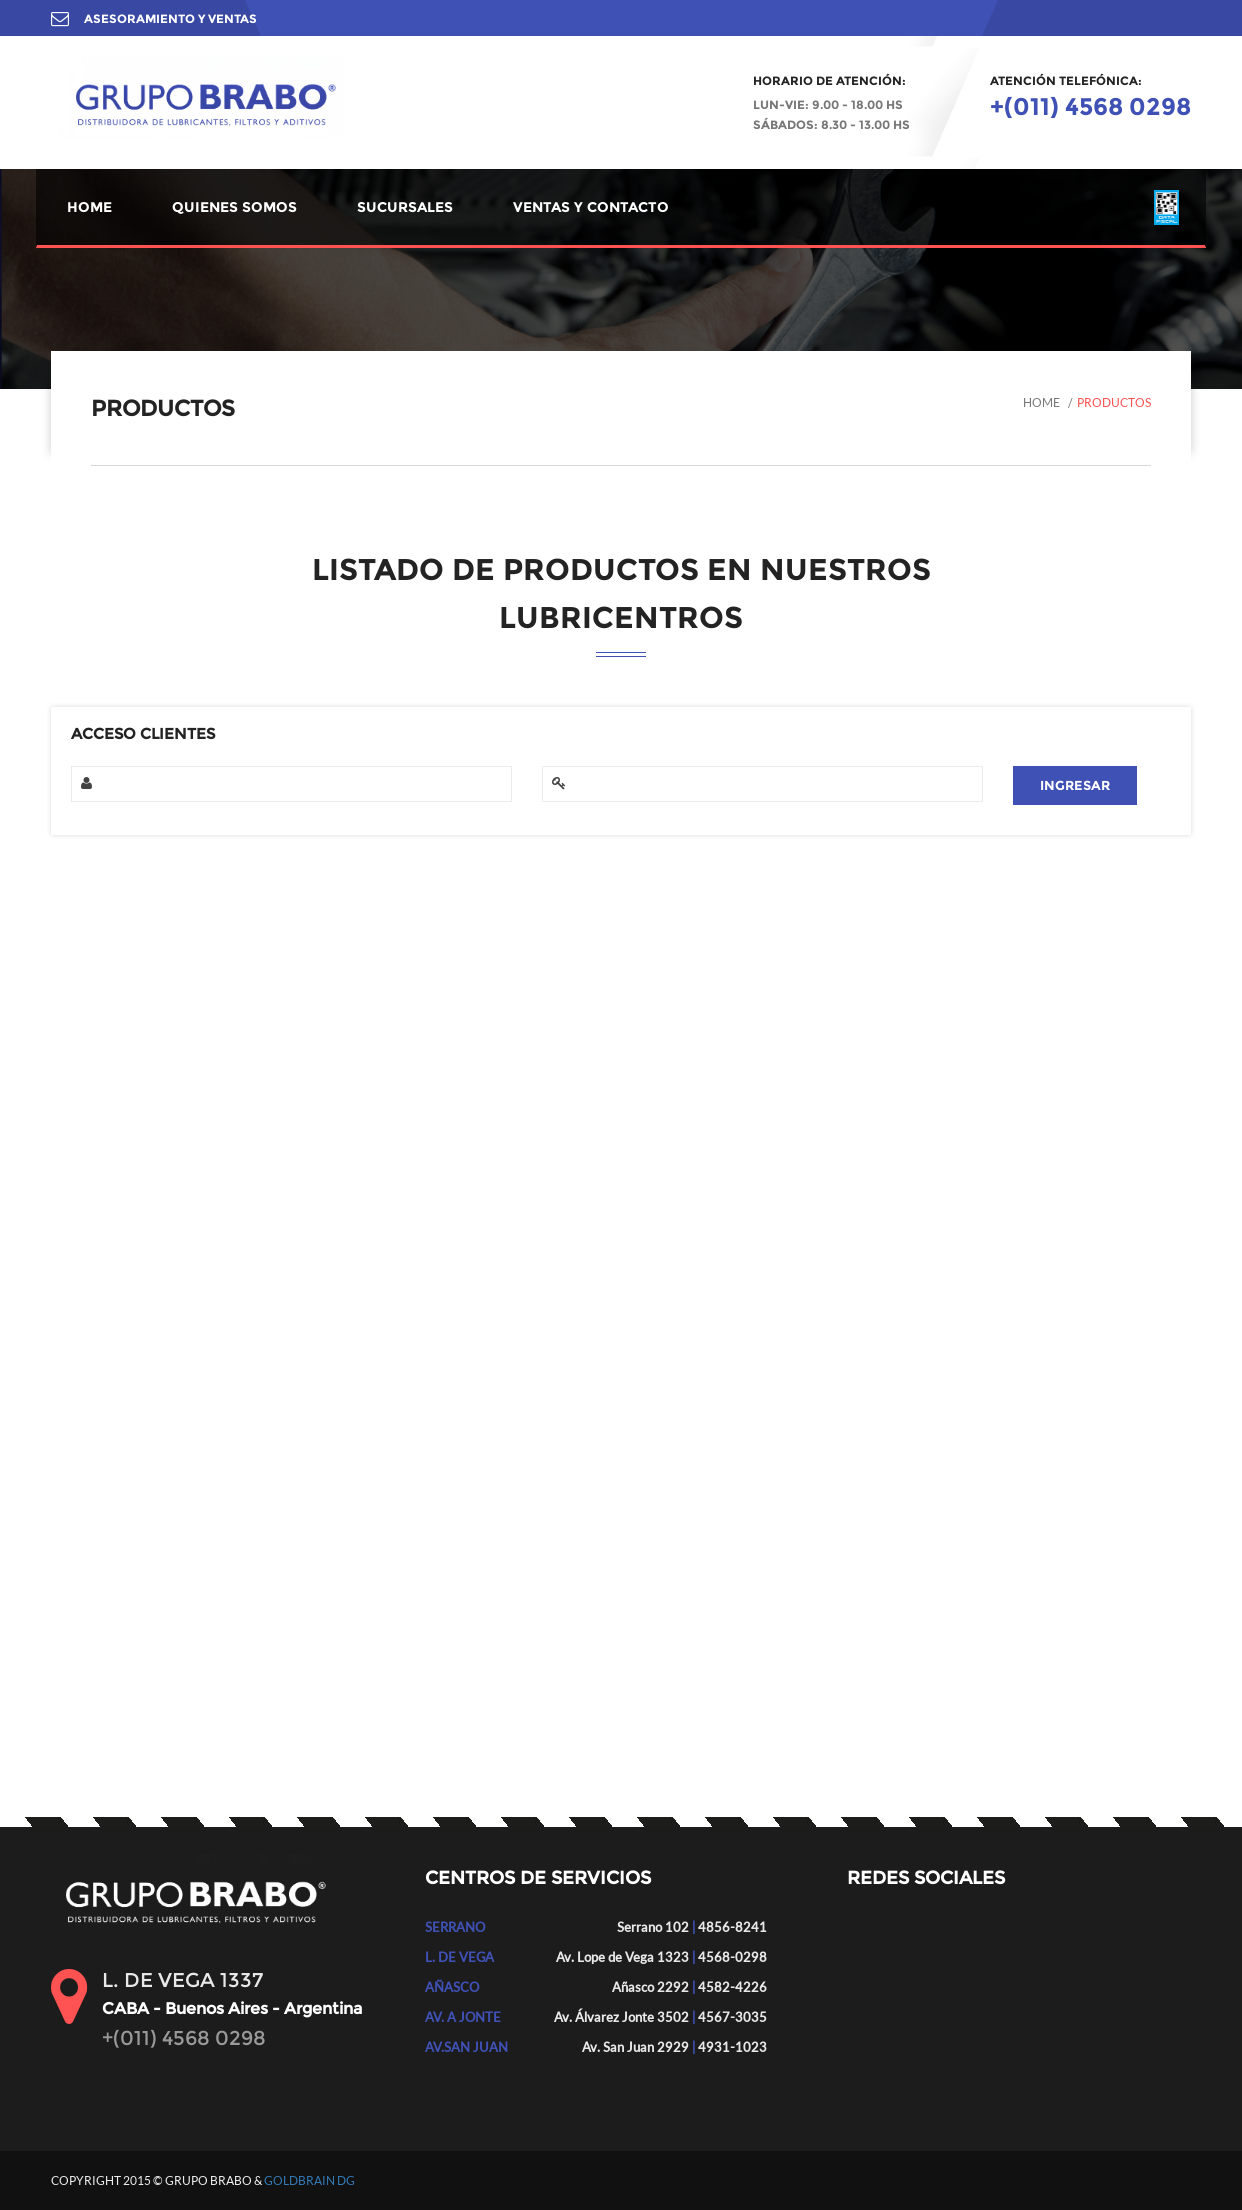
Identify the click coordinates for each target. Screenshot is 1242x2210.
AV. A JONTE (463, 2017)
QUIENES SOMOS (234, 207)
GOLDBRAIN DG (309, 2180)
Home (1041, 402)
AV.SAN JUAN (466, 2047)
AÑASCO (452, 1987)
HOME (89, 207)
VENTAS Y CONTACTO (591, 207)
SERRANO (455, 1927)
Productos (1114, 402)
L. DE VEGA (459, 1957)
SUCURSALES (405, 207)
